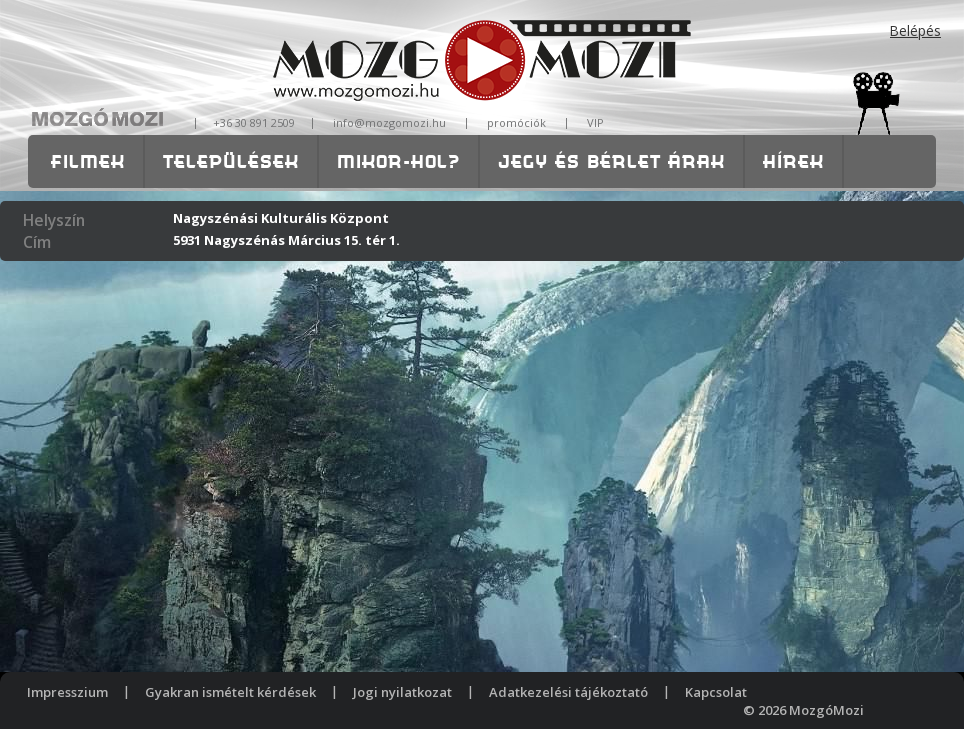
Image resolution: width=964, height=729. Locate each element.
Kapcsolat (716, 692)
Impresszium (67, 692)
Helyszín (54, 220)
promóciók (516, 122)
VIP (595, 122)
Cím (37, 242)
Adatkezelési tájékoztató (568, 692)
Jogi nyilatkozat (402, 692)
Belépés (915, 30)
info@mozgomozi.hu (389, 122)
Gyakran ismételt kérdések (230, 692)
